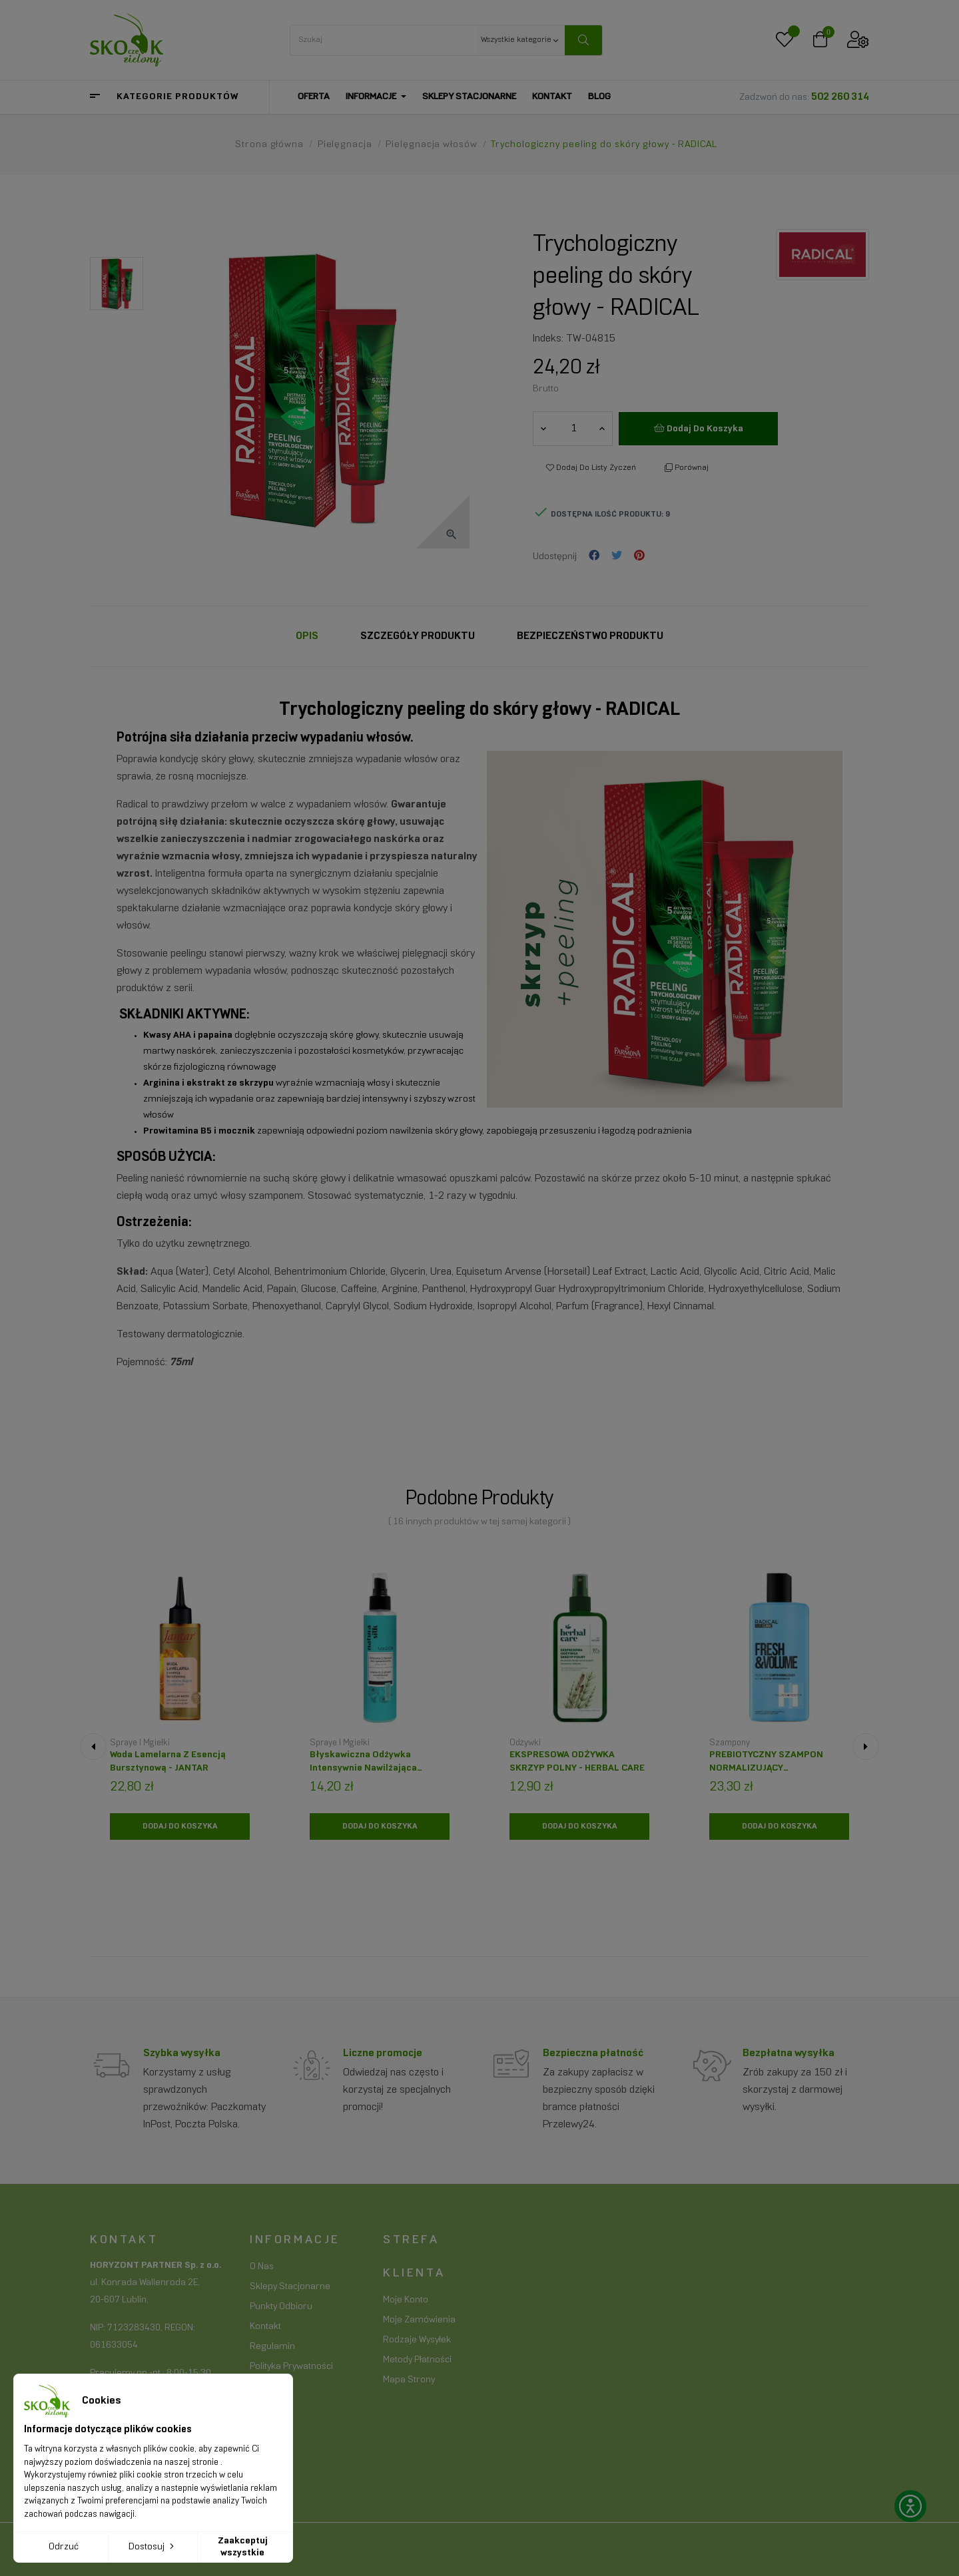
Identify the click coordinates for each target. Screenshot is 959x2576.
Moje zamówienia (419, 2320)
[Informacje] (376, 97)
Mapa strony (409, 2380)
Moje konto (405, 2300)
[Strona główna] (270, 144)
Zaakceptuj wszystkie (243, 2547)
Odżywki (525, 1743)
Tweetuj (616, 556)
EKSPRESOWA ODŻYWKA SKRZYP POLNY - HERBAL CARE (577, 1762)
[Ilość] (573, 428)
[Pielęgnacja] (346, 144)
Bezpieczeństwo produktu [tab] (590, 636)
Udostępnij (594, 556)
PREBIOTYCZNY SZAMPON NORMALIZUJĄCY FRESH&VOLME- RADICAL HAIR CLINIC (775, 1766)
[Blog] (599, 97)
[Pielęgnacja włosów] (433, 144)
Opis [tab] (307, 636)
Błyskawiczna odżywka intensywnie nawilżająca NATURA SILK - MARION (363, 1766)
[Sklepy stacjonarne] (469, 97)
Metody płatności (417, 2360)
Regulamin (272, 2346)
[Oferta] (314, 97)
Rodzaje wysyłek (417, 2340)
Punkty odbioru (281, 2306)
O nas (262, 2266)
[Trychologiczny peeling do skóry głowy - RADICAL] (604, 144)
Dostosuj (152, 2546)
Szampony (729, 1743)
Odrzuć (64, 2547)
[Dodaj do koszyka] (180, 1826)
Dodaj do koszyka (698, 428)
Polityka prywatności (291, 2366)
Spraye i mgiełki (140, 1743)
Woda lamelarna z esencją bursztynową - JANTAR (168, 1762)
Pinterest (639, 556)
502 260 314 (840, 97)
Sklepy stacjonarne (290, 2286)
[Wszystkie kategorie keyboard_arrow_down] (521, 39)
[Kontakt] (552, 97)
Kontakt (265, 2326)
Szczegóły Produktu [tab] (417, 636)
